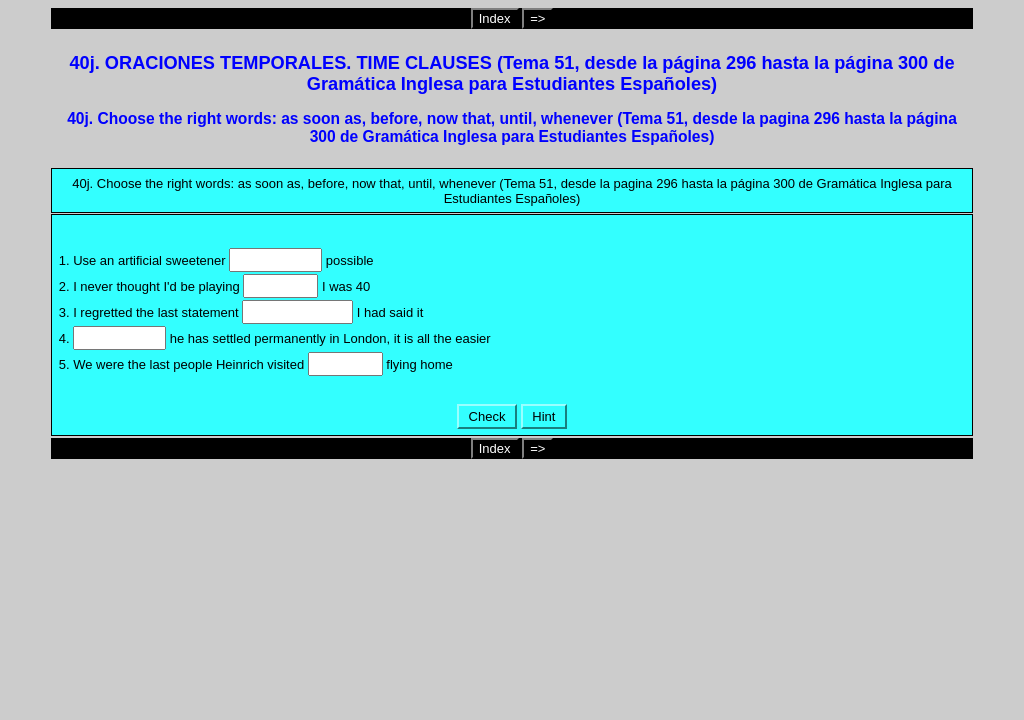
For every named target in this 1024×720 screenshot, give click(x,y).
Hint (544, 416)
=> (537, 18)
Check (487, 416)
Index (495, 18)
